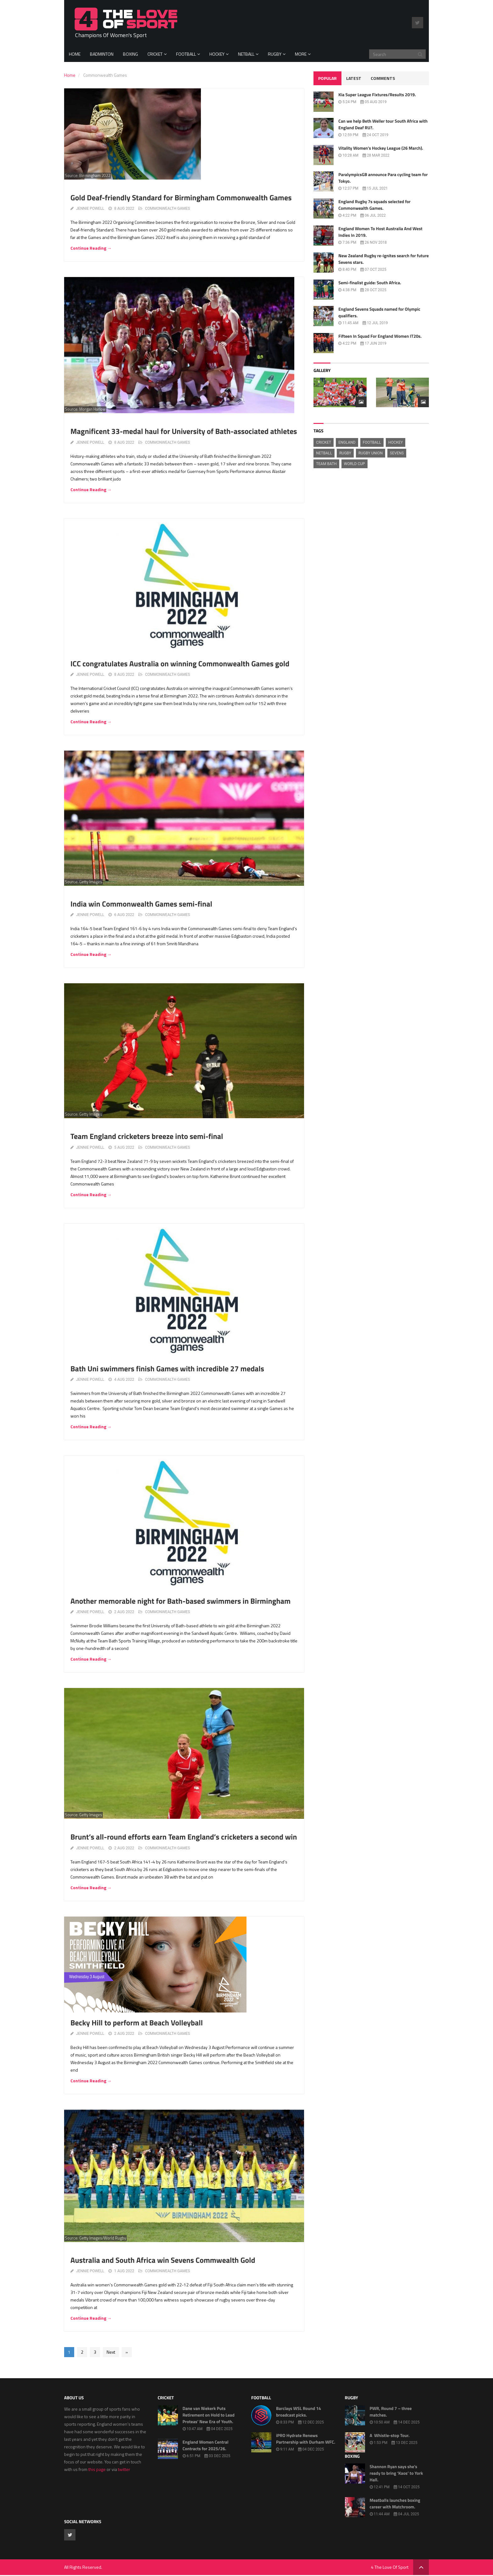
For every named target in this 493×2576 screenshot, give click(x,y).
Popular (327, 78)
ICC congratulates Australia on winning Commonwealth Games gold (179, 663)
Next (111, 2352)
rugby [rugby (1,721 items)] (345, 453)
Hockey (216, 54)
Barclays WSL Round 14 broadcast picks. (298, 2411)
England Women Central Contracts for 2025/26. (206, 2445)
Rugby (274, 54)
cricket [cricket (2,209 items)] (323, 442)
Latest (353, 78)
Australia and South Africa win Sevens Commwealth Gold (162, 2260)
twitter (124, 2469)
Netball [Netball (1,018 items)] (324, 453)
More (301, 54)
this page (97, 2469)
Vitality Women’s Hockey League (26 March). (380, 148)
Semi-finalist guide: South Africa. (369, 283)
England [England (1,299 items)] (346, 442)
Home (74, 54)
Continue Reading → (91, 248)
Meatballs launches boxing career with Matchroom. (395, 2503)
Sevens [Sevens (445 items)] (397, 453)
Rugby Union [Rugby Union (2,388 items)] (370, 453)
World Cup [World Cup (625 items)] (354, 464)
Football (186, 54)
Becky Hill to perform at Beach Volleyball (136, 2023)
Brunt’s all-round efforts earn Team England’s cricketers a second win (183, 1837)
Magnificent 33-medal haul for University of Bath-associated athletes (183, 431)
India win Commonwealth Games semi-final (141, 904)
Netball (246, 54)
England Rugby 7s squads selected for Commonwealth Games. (374, 205)
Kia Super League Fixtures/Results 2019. (377, 95)
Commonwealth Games (167, 208)
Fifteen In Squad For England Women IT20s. (379, 336)
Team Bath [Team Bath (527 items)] (326, 464)
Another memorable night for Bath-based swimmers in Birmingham (180, 1601)
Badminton (102, 54)
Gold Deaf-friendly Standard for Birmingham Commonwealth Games (181, 197)
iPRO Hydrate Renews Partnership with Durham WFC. (305, 2439)
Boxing (130, 54)
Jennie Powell (90, 208)
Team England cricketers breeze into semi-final (146, 1136)
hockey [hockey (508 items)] (395, 442)
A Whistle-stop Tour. (390, 2435)
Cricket (155, 54)
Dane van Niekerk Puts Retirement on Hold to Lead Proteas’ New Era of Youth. (209, 2415)
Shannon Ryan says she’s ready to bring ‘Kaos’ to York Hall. (396, 2473)
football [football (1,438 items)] (372, 442)
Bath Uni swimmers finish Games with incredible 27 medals (167, 1368)
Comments (383, 78)
